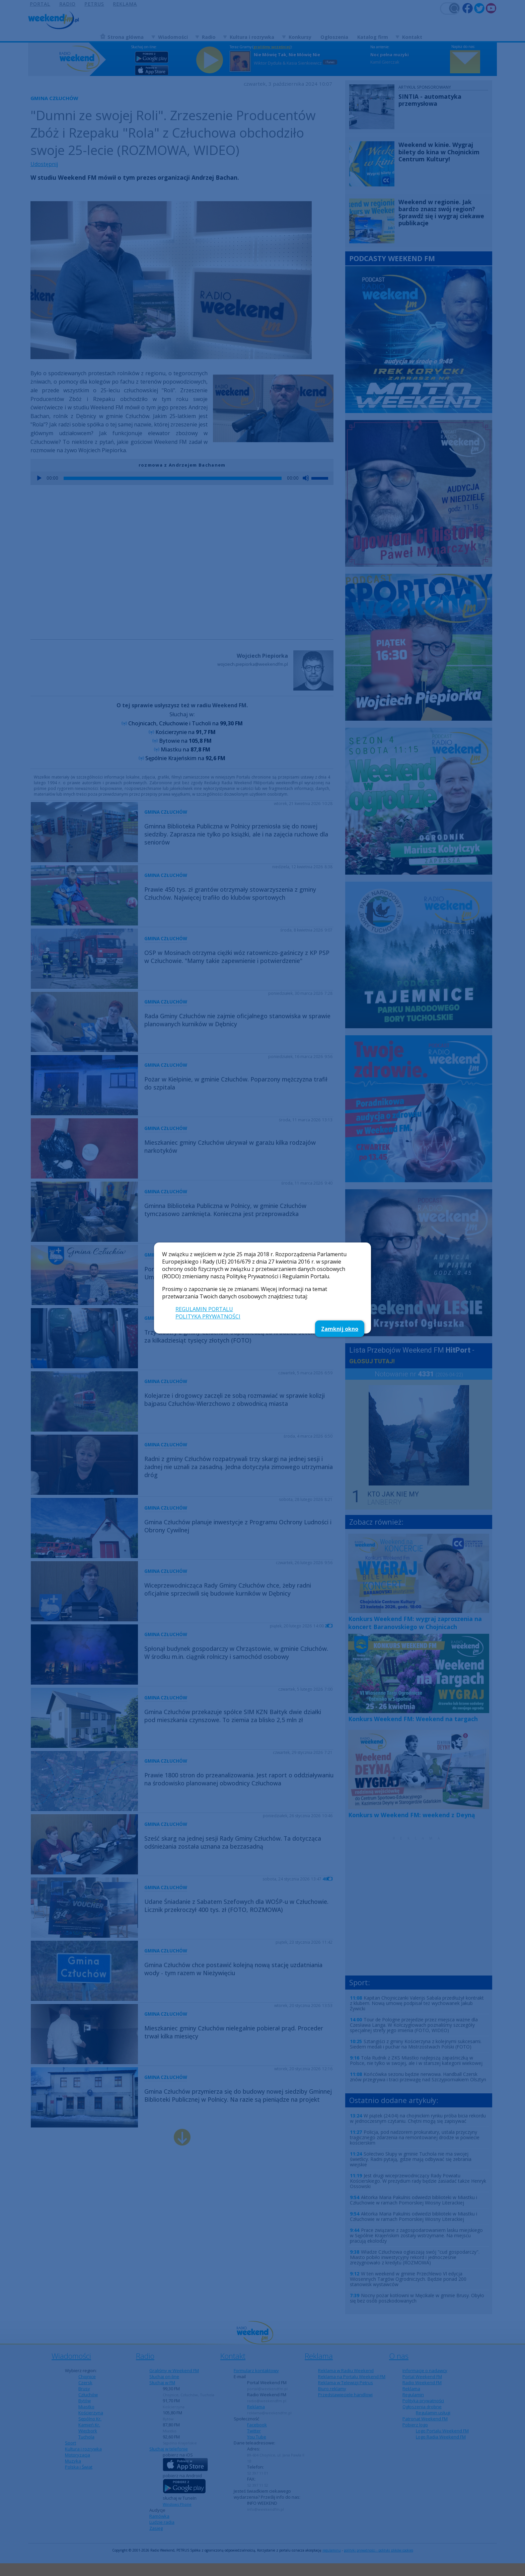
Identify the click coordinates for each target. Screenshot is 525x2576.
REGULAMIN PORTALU (204, 1309)
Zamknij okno (339, 1329)
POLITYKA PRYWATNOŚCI (207, 1316)
